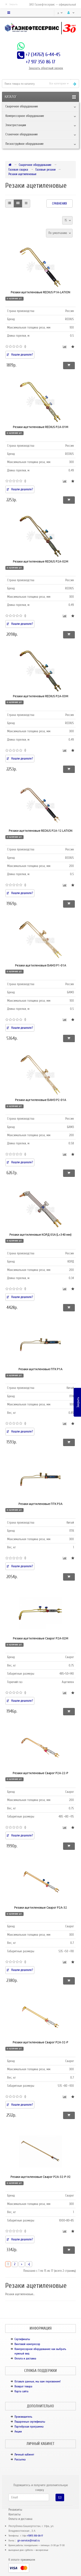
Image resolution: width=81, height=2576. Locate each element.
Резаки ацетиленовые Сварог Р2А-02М (40, 1638)
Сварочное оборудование (21, 106)
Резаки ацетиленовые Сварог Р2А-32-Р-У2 (41, 2177)
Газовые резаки (45, 169)
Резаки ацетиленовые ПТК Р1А (40, 1369)
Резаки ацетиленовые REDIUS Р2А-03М (40, 696)
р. (60, 13)
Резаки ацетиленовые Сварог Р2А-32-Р (40, 2042)
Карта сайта (21, 2391)
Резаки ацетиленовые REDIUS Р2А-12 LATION (40, 830)
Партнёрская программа (28, 2426)
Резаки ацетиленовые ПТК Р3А (40, 1504)
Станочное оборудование (21, 134)
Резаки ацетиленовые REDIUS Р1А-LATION (40, 292)
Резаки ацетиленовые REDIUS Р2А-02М (40, 561)
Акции (18, 2431)
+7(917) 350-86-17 (35, 2535)
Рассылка (19, 2459)
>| (29, 2264)
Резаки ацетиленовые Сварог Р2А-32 (40, 1907)
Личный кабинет (24, 2454)
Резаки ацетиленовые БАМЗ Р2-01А (40, 1100)
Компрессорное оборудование (24, 116)
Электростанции (15, 125)
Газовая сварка (18, 169)
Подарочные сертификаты (29, 2421)
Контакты (14, 2514)
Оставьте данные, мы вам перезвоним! (37, 2381)
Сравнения (59, 203)
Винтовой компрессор (27, 2344)
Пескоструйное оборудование (24, 144)
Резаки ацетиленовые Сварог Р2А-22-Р (40, 1773)
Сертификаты (22, 2339)
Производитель (23, 2417)
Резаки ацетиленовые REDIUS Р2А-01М (40, 427)
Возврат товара (23, 2386)
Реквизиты (15, 2510)
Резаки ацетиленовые (22, 174)
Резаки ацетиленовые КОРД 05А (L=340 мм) (40, 1234)
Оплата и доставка (25, 2358)
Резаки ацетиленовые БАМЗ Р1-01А (40, 965)
